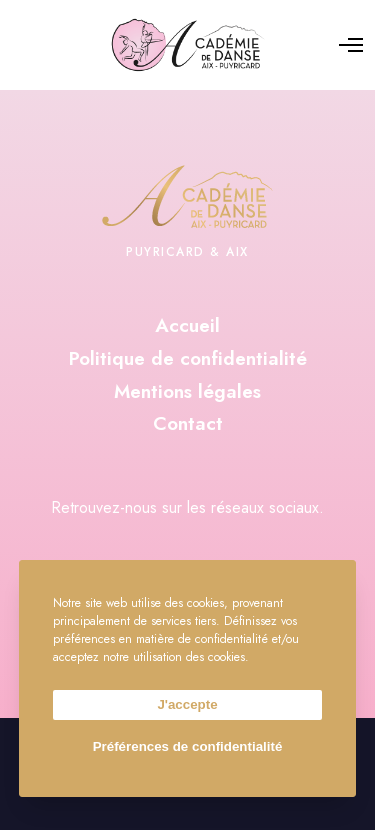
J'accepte (187, 704)
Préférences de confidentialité (188, 746)
